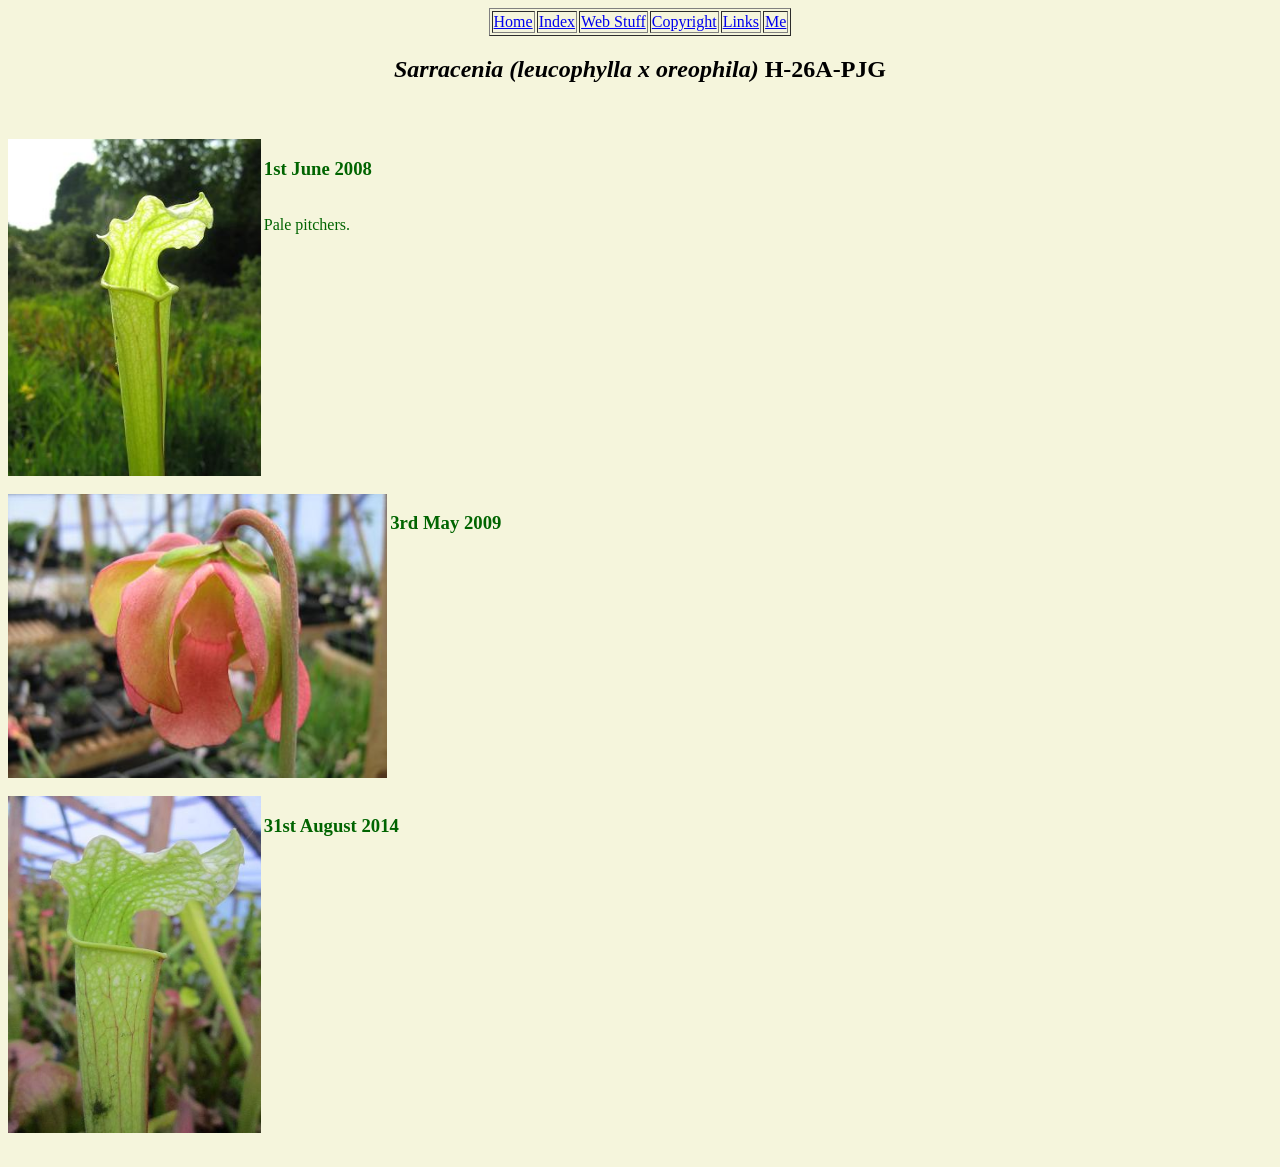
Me (775, 21)
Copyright (684, 21)
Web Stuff (613, 21)
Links (741, 21)
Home (513, 21)
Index (557, 21)
